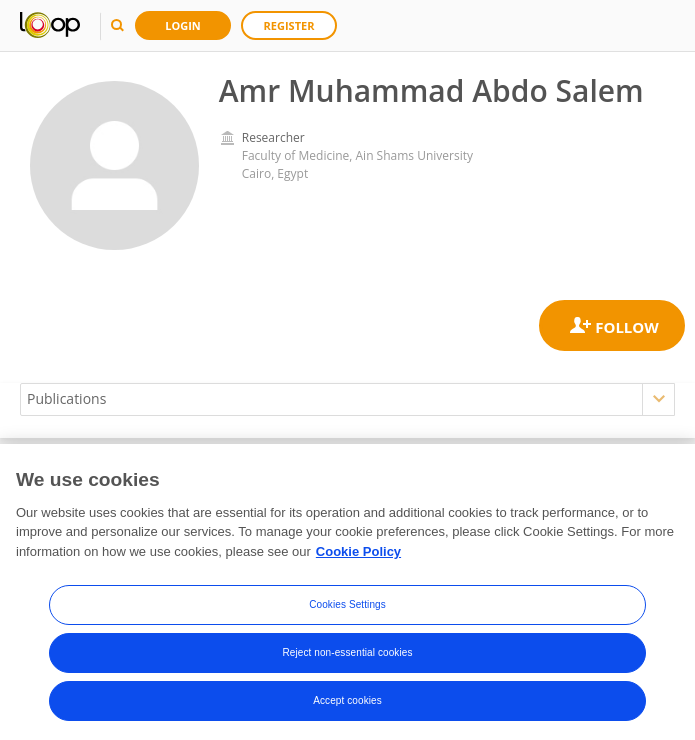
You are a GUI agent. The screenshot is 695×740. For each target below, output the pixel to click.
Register (289, 25)
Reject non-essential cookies (347, 658)
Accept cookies (347, 706)
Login (183, 25)
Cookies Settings (347, 610)
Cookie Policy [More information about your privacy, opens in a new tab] (358, 556)
